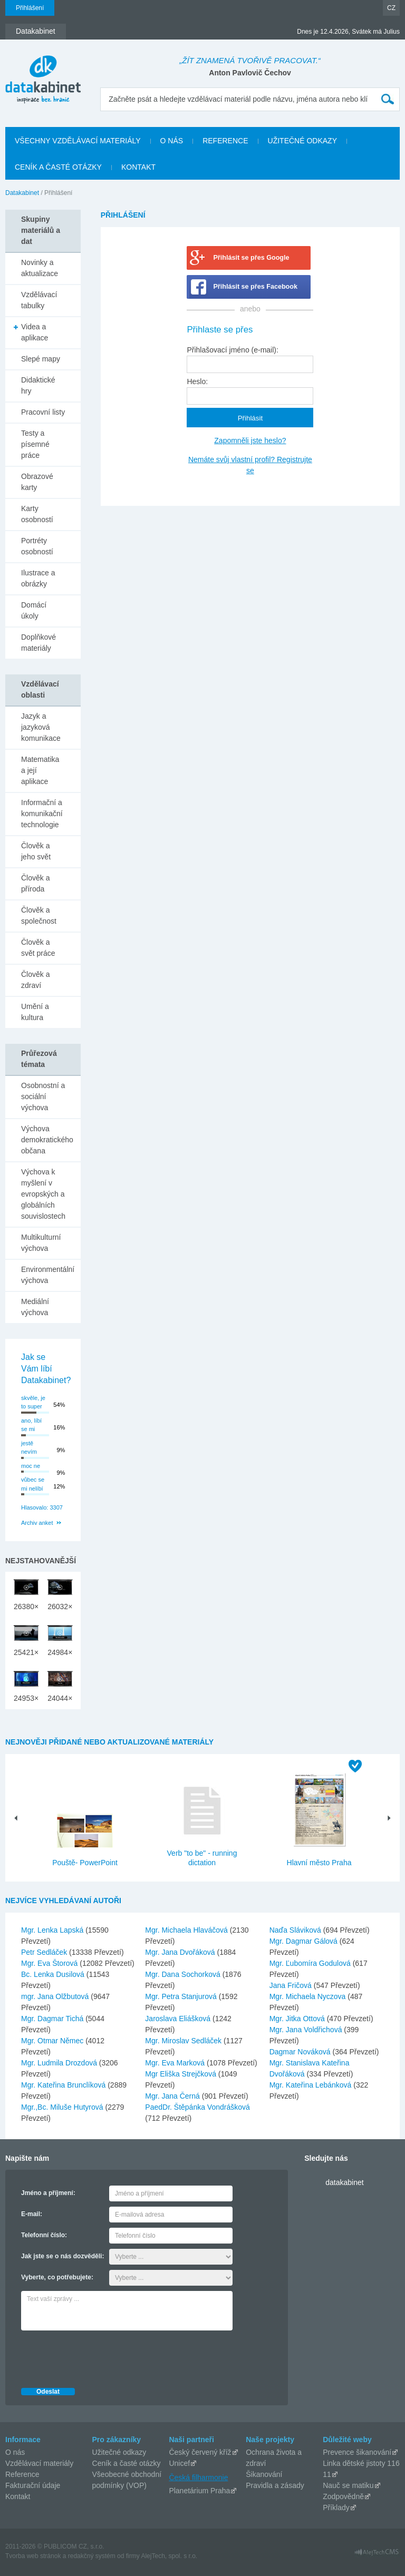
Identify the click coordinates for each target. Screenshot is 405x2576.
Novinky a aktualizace (39, 268)
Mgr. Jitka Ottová (298, 2018)
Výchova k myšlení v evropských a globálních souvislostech (43, 1194)
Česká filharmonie (198, 2477)
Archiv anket (37, 1523)
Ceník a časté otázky (126, 2463)
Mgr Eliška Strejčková (181, 2074)
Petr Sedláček (45, 1952)
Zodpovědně (343, 2496)
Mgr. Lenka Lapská (53, 1930)
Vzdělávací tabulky (39, 300)
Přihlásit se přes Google (251, 257)
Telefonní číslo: (44, 2235)
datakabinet (344, 2182)
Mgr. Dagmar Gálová (304, 1941)
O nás (15, 2452)
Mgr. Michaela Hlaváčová (187, 1930)
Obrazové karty (37, 482)
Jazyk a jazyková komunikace (41, 727)
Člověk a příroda (35, 883)
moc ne (30, 1466)
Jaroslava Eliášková (179, 2018)
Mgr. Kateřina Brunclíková (64, 2085)
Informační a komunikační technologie (42, 813)
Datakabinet (22, 193)
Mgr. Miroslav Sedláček (184, 2040)
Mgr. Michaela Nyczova (308, 1996)
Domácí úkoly (33, 610)
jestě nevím (29, 1447)
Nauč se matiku (348, 2485)
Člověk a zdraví (35, 980)
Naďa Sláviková (296, 1930)
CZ (391, 8)
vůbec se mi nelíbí (32, 1484)
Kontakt (17, 2496)
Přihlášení (30, 8)
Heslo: (197, 381)
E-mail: (31, 2214)
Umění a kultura (35, 1012)
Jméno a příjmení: (48, 2193)
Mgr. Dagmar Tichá (53, 2018)
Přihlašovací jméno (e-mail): (232, 350)
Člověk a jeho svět (36, 851)
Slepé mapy (40, 359)
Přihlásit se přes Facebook (255, 286)
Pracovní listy (43, 412)
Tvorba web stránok (33, 2556)
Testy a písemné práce (35, 444)
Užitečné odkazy (119, 2452)
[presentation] (101, 2356)
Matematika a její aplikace (40, 770)
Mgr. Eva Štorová (50, 1963)
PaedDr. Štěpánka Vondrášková (197, 2107)
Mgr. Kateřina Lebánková (311, 2085)
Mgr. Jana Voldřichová (306, 2029)
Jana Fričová (291, 1985)
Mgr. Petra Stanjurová (181, 1996)
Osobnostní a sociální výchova (43, 1096)
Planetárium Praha (199, 2490)
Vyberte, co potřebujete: (57, 2277)
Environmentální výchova (47, 1275)
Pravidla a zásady (275, 2485)
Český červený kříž (200, 2452)
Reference (22, 2474)
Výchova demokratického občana (47, 1139)
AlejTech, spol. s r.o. (169, 2556)
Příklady (336, 2507)
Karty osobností (37, 514)
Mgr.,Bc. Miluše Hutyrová (63, 2107)
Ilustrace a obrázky (38, 578)
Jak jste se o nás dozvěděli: (62, 2256)
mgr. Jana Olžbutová (56, 1996)
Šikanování (264, 2474)
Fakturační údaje (32, 2485)
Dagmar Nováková (301, 2052)
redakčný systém (91, 2556)
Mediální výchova (35, 1307)
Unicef (179, 2463)
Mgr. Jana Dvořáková (181, 1952)
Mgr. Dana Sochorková (183, 1974)
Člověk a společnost (38, 915)
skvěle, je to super (33, 1402)
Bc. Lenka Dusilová (53, 1974)
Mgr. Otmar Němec (53, 2040)
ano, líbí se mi (31, 1425)
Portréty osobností (37, 546)
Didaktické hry (38, 385)
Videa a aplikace (34, 332)
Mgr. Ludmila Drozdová (60, 2063)
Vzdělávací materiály (39, 2463)
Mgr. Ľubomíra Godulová (311, 1963)
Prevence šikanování (357, 2452)
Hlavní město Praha (319, 1862)
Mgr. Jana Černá (173, 2096)
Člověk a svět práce (38, 947)
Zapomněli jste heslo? (250, 440)
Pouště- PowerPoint (85, 1862)
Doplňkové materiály (38, 642)
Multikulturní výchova (41, 1242)
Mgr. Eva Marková (176, 2063)
